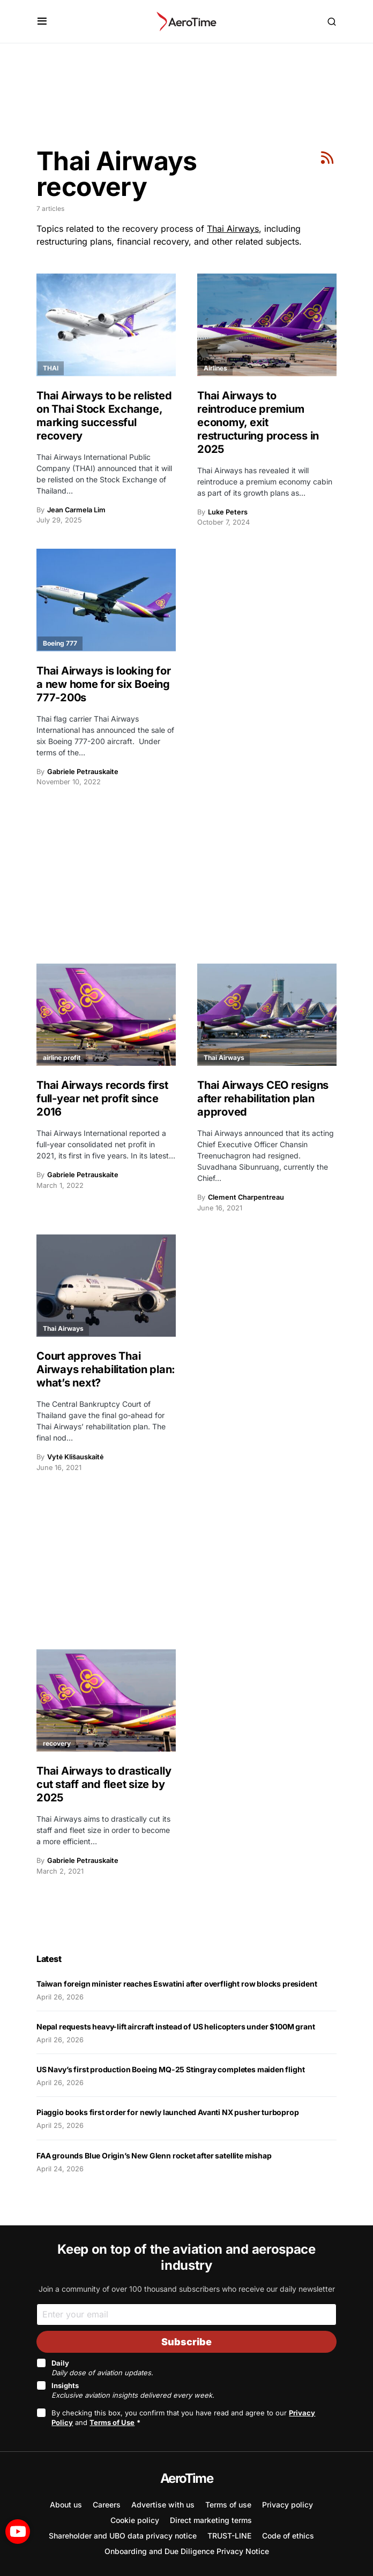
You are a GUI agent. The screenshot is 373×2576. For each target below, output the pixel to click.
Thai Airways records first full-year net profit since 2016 (102, 1098)
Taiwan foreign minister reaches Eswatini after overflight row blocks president (176, 1983)
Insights (132, 2390)
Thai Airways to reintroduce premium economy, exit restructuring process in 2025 (258, 422)
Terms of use (228, 2504)
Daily (102, 2368)
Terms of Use (112, 2422)
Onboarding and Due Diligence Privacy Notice (187, 2551)
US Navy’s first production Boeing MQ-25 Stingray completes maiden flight (170, 2069)
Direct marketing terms (211, 2520)
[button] (42, 21)
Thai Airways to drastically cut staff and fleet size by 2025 (103, 1784)
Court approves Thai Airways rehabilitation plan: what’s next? (105, 1369)
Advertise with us (163, 2504)
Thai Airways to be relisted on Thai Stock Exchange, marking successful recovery (103, 415)
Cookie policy (134, 2520)
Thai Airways (233, 228)
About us (66, 2504)
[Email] (186, 2314)
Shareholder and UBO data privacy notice (123, 2535)
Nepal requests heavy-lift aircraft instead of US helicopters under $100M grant (175, 2026)
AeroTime (186, 2478)
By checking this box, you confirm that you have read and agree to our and (183, 2417)
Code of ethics (288, 2535)
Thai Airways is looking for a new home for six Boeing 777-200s (103, 684)
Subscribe (186, 2341)
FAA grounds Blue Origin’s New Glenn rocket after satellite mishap (154, 2155)
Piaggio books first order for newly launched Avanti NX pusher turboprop (167, 2112)
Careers (107, 2504)
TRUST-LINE (229, 2535)
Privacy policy (287, 2504)
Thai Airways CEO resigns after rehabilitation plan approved (263, 1098)
